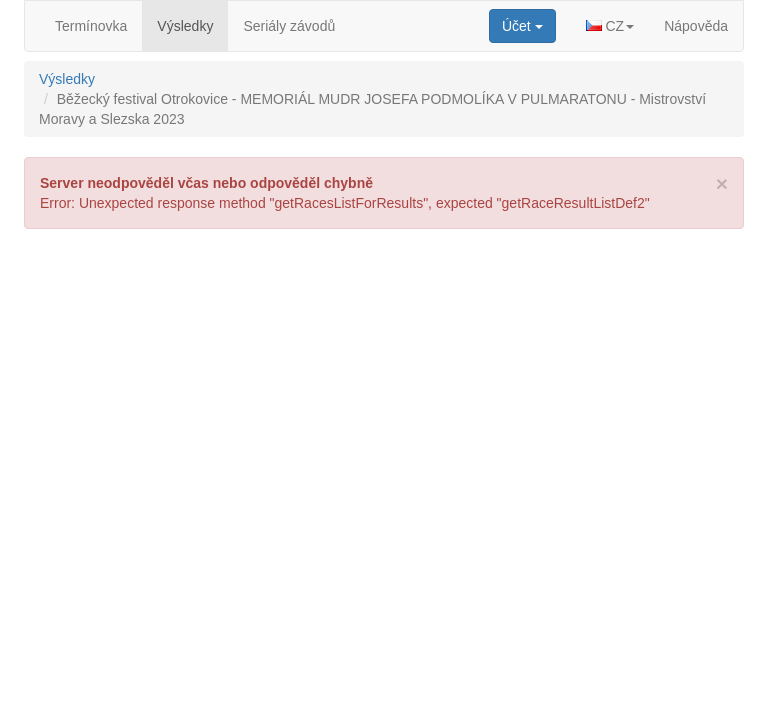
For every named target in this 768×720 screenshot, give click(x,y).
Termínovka (91, 26)
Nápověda (696, 26)
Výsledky (185, 26)
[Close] (722, 183)
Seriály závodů (289, 26)
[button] (610, 26)
